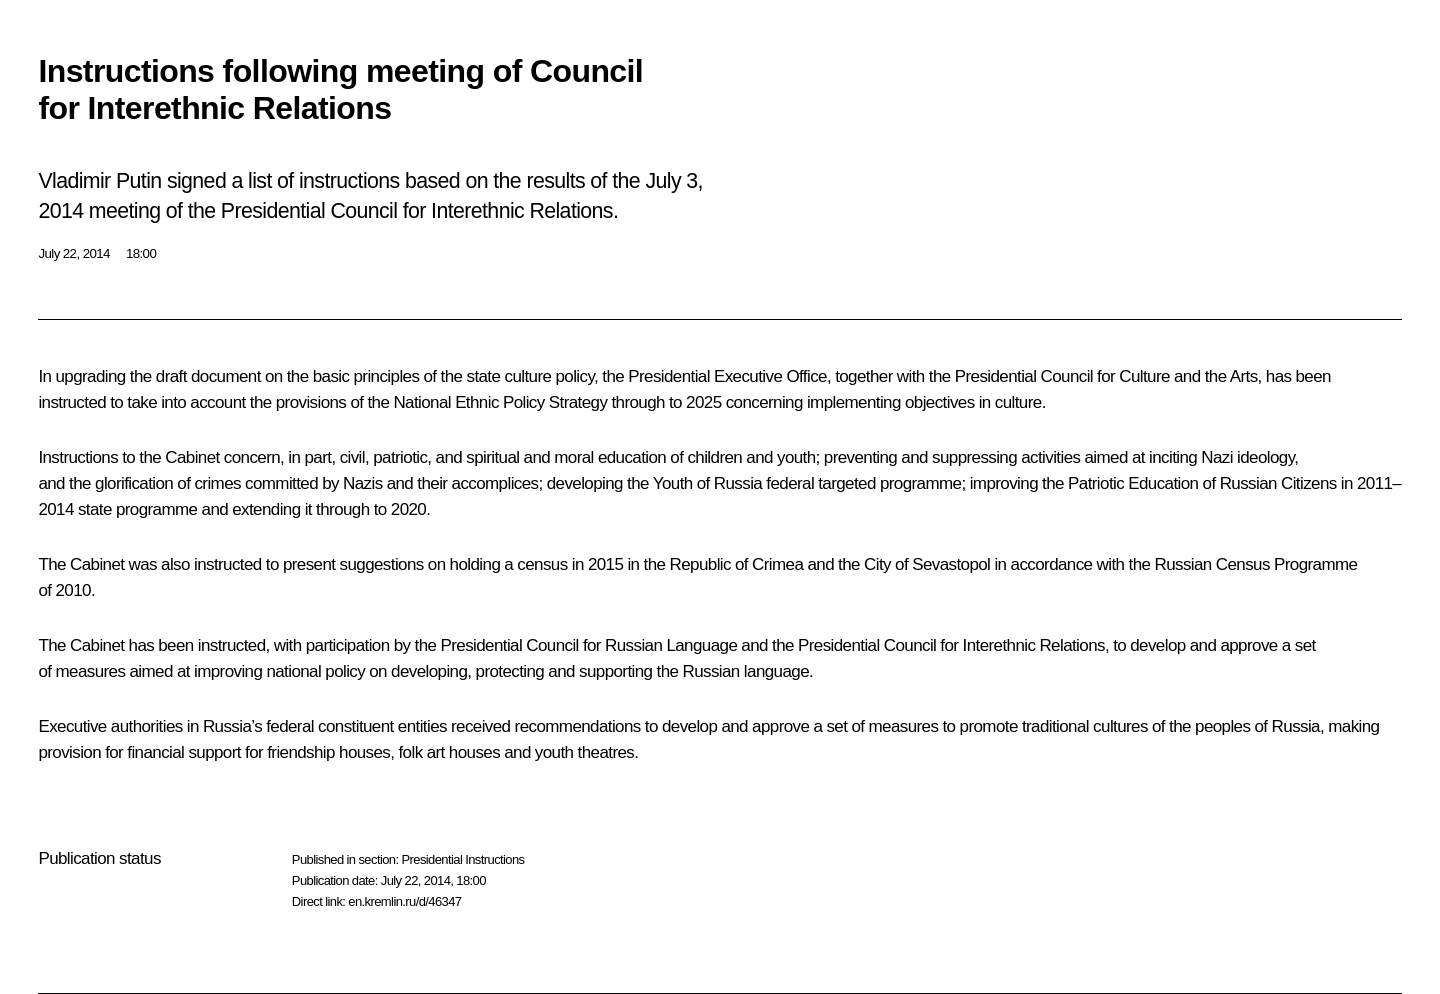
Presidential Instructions (462, 859)
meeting (125, 211)
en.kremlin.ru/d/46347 (404, 901)
